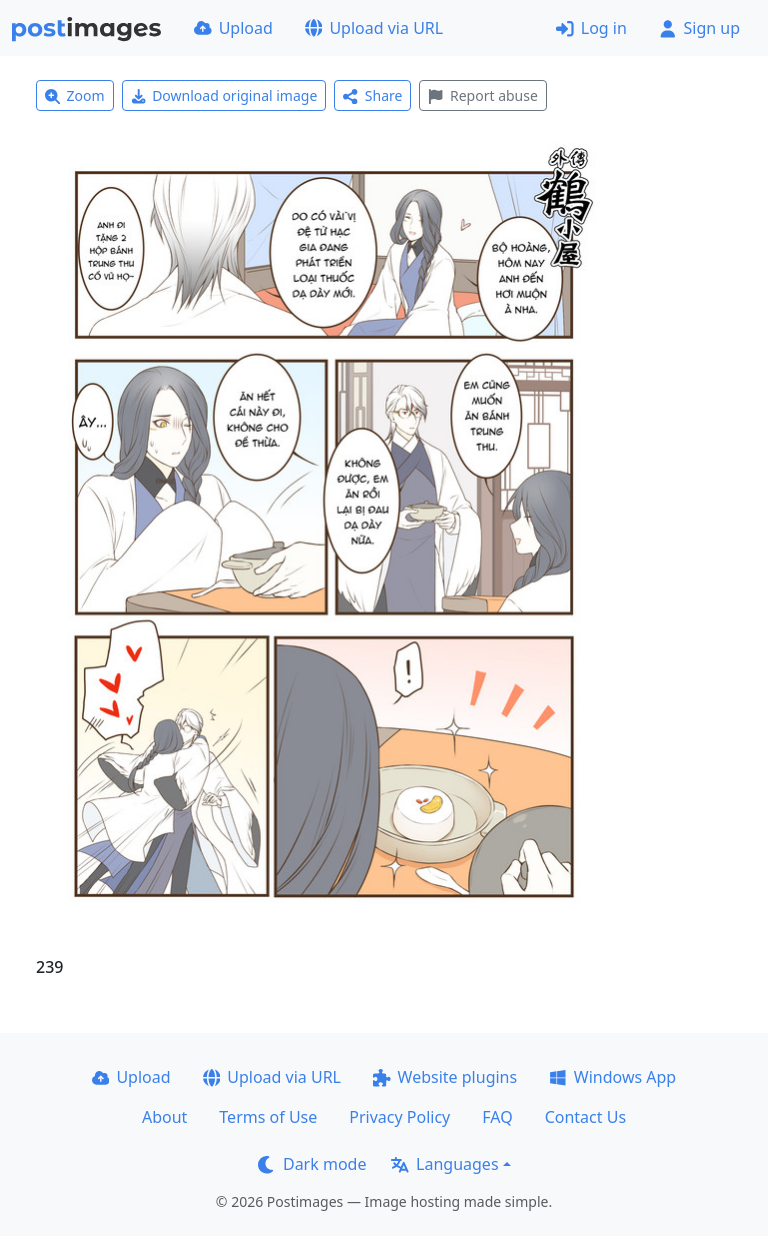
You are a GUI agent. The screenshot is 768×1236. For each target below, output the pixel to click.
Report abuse (482, 95)
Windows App (612, 1077)
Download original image (224, 95)
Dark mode (312, 1164)
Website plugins (445, 1077)
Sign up (699, 28)
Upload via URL (374, 28)
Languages (444, 1164)
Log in (591, 28)
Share (372, 95)
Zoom (75, 95)
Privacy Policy (399, 1117)
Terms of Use (268, 1117)
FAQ (497, 1117)
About (164, 1117)
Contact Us (585, 1117)
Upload (233, 28)
